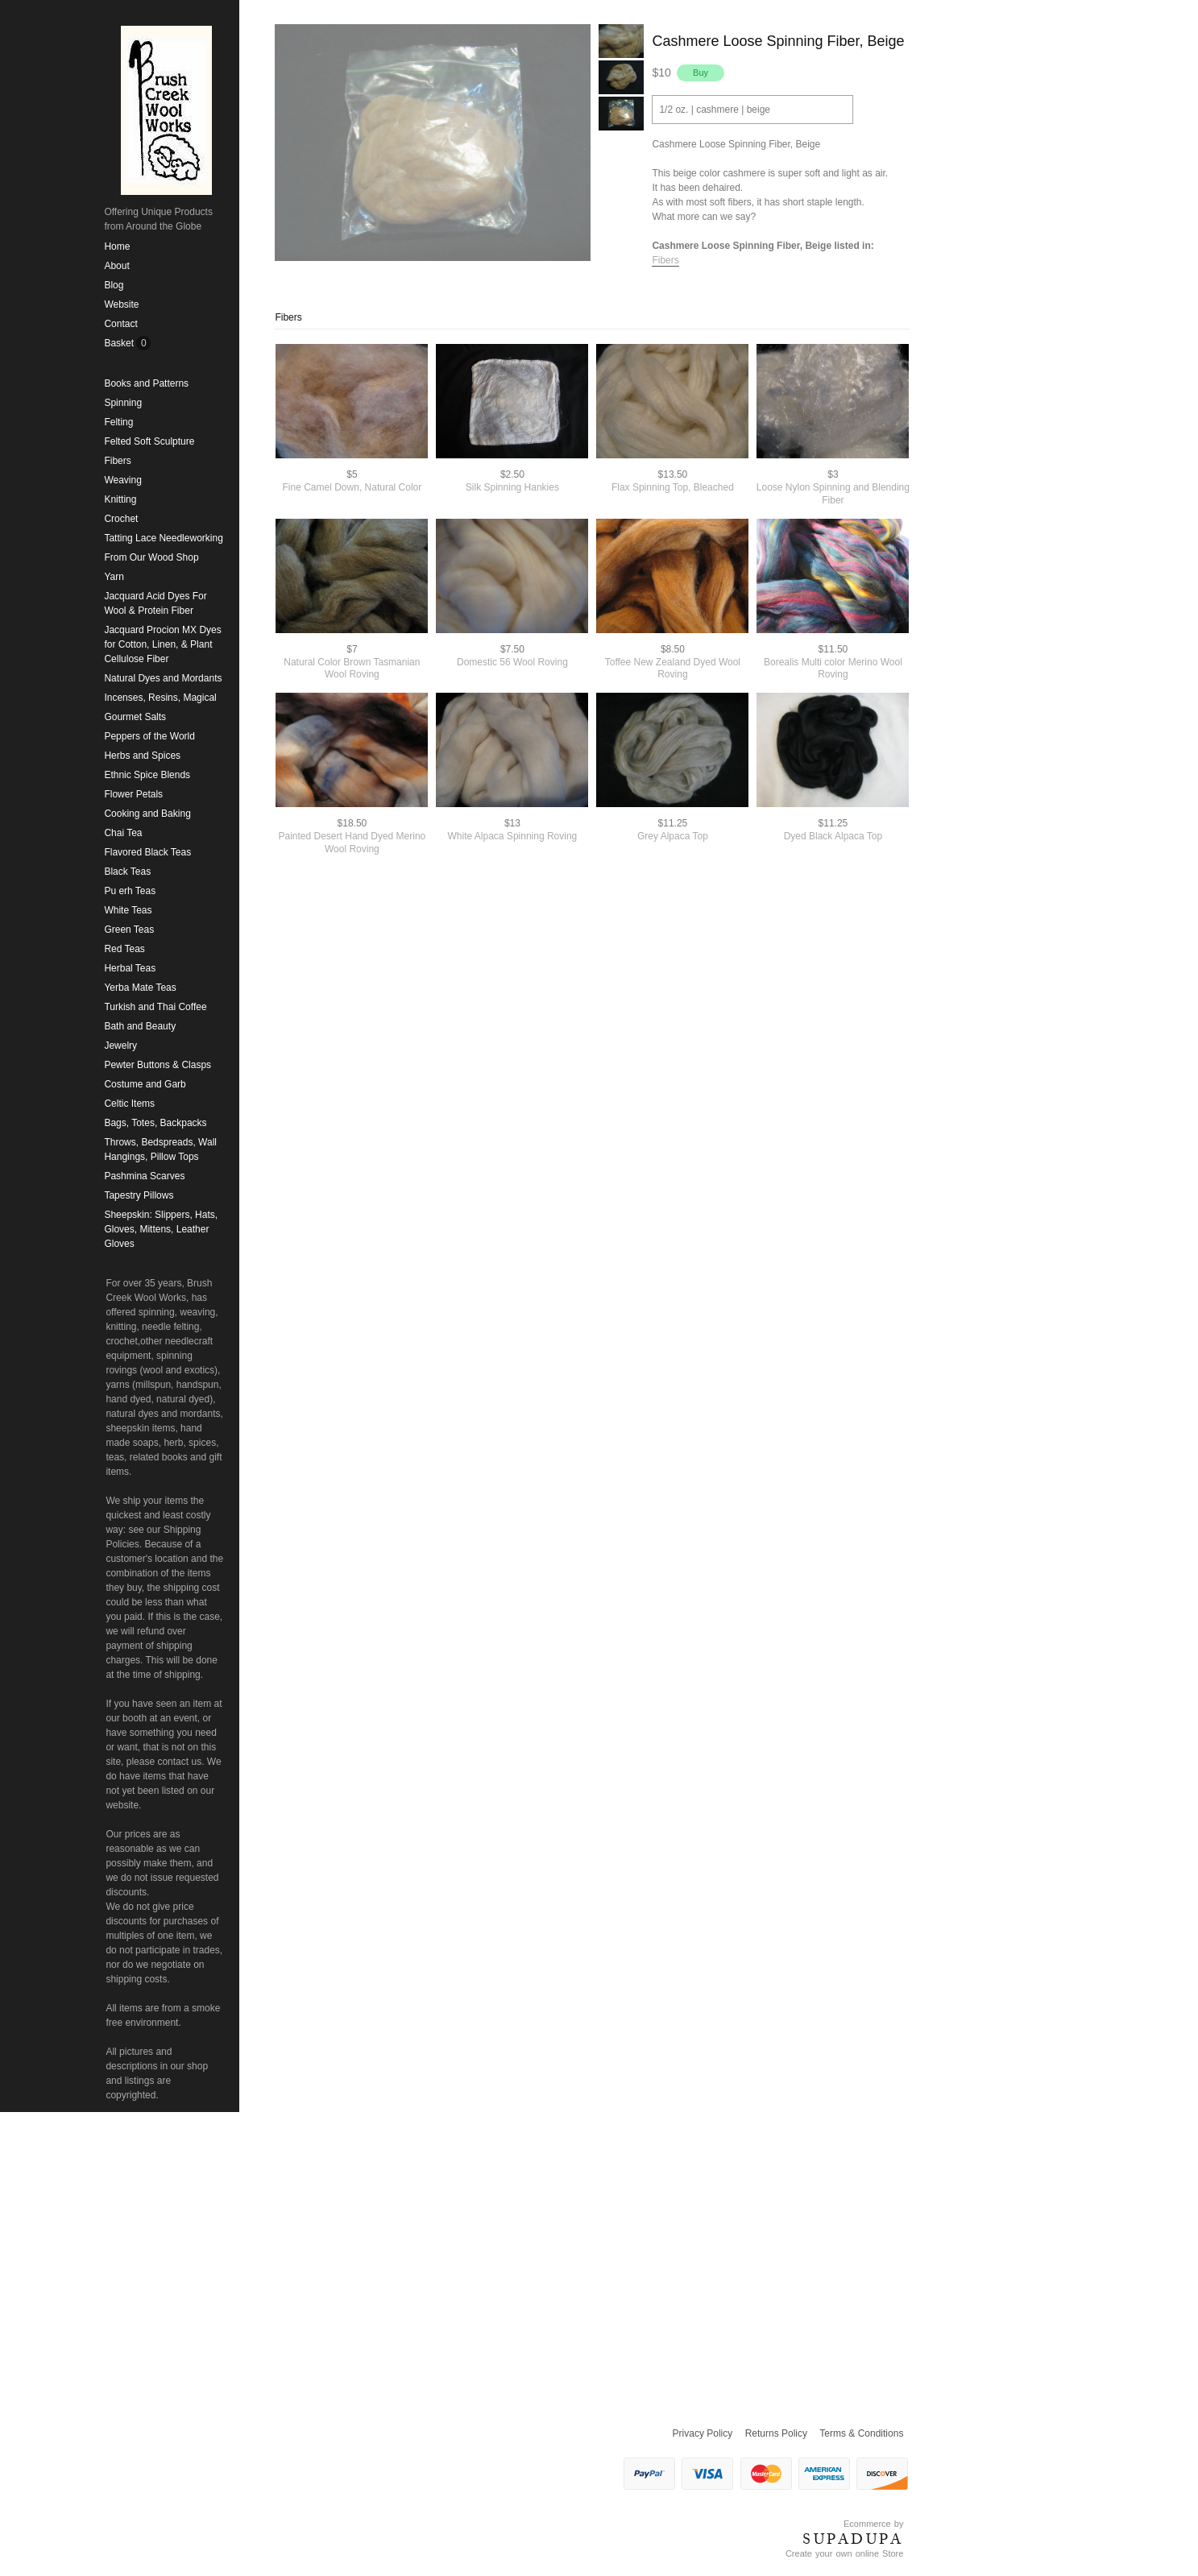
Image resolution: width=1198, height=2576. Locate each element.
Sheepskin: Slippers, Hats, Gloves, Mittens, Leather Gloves (161, 1229)
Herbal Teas (129, 968)
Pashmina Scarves (144, 1176)
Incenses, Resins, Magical (160, 697)
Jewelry (120, 1045)
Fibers (117, 460)
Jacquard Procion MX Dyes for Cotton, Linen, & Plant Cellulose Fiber (162, 644)
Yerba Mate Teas (140, 987)
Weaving (122, 480)
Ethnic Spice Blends (147, 775)
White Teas (127, 910)
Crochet (121, 518)
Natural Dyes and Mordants (163, 678)
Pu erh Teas (129, 891)
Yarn (113, 576)
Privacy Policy (703, 2433)
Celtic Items (129, 1103)
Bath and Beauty (140, 1026)
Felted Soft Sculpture (149, 441)
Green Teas (129, 929)
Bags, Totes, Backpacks (155, 1123)
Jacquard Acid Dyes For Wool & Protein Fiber (155, 603)
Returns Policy (776, 2433)
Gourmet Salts (135, 717)
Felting (118, 422)
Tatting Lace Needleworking (163, 538)
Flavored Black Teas (147, 852)
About (116, 265)
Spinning (123, 402)
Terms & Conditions (861, 2433)
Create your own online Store (844, 2553)
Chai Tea (123, 833)
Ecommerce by (873, 2523)
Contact (120, 323)
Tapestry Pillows (138, 1195)
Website (121, 304)
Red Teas (124, 949)
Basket (120, 343)
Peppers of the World (149, 736)
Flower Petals (133, 794)
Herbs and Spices (142, 755)
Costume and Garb (144, 1084)
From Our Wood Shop (151, 557)
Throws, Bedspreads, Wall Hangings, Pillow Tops (160, 1149)
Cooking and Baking (147, 813)
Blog (113, 285)
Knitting (120, 499)
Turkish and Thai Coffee (155, 1007)
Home (117, 246)
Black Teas (127, 871)
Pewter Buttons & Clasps (157, 1065)
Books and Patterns (146, 383)
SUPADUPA (852, 2539)
